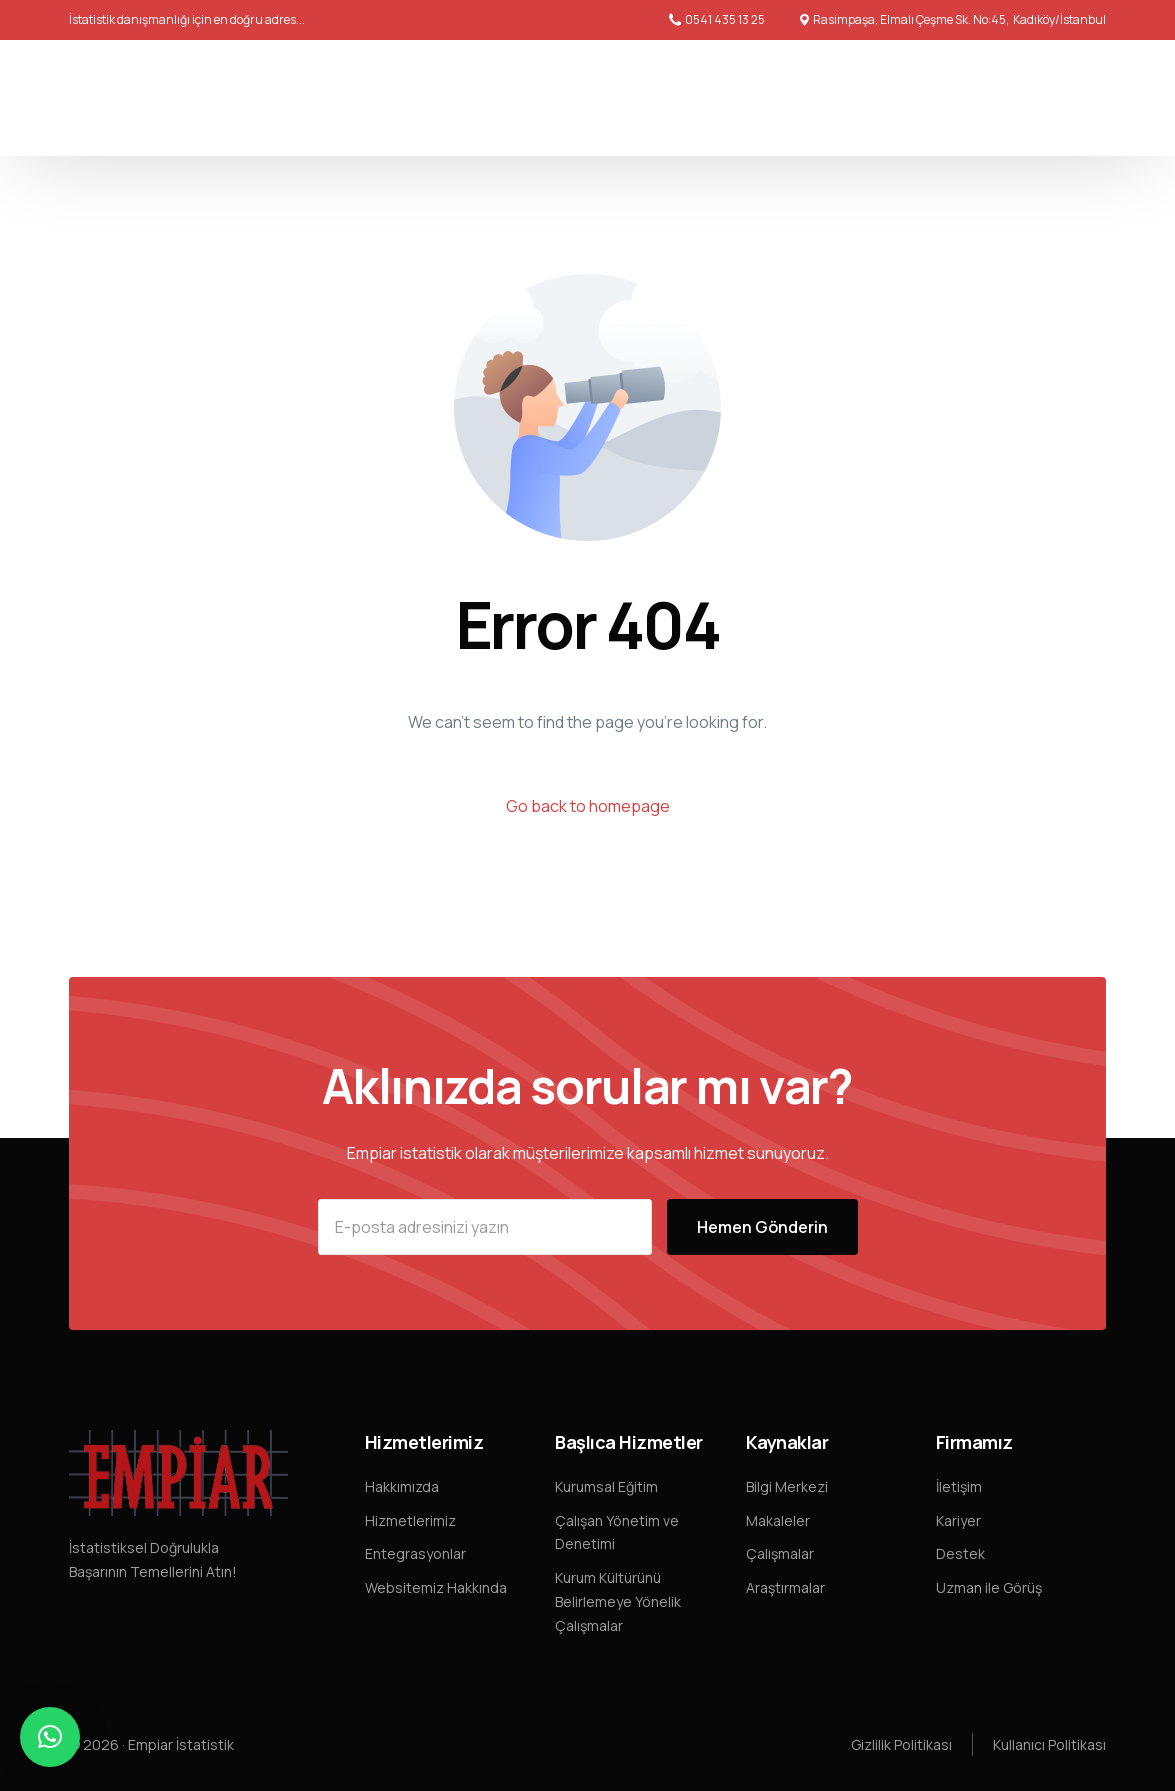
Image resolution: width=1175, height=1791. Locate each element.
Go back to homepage (588, 806)
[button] (50, 1737)
